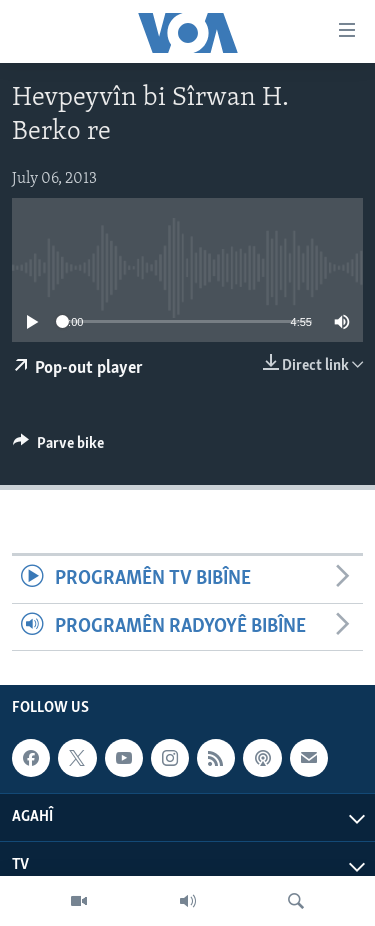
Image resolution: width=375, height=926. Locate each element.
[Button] (58, 448)
